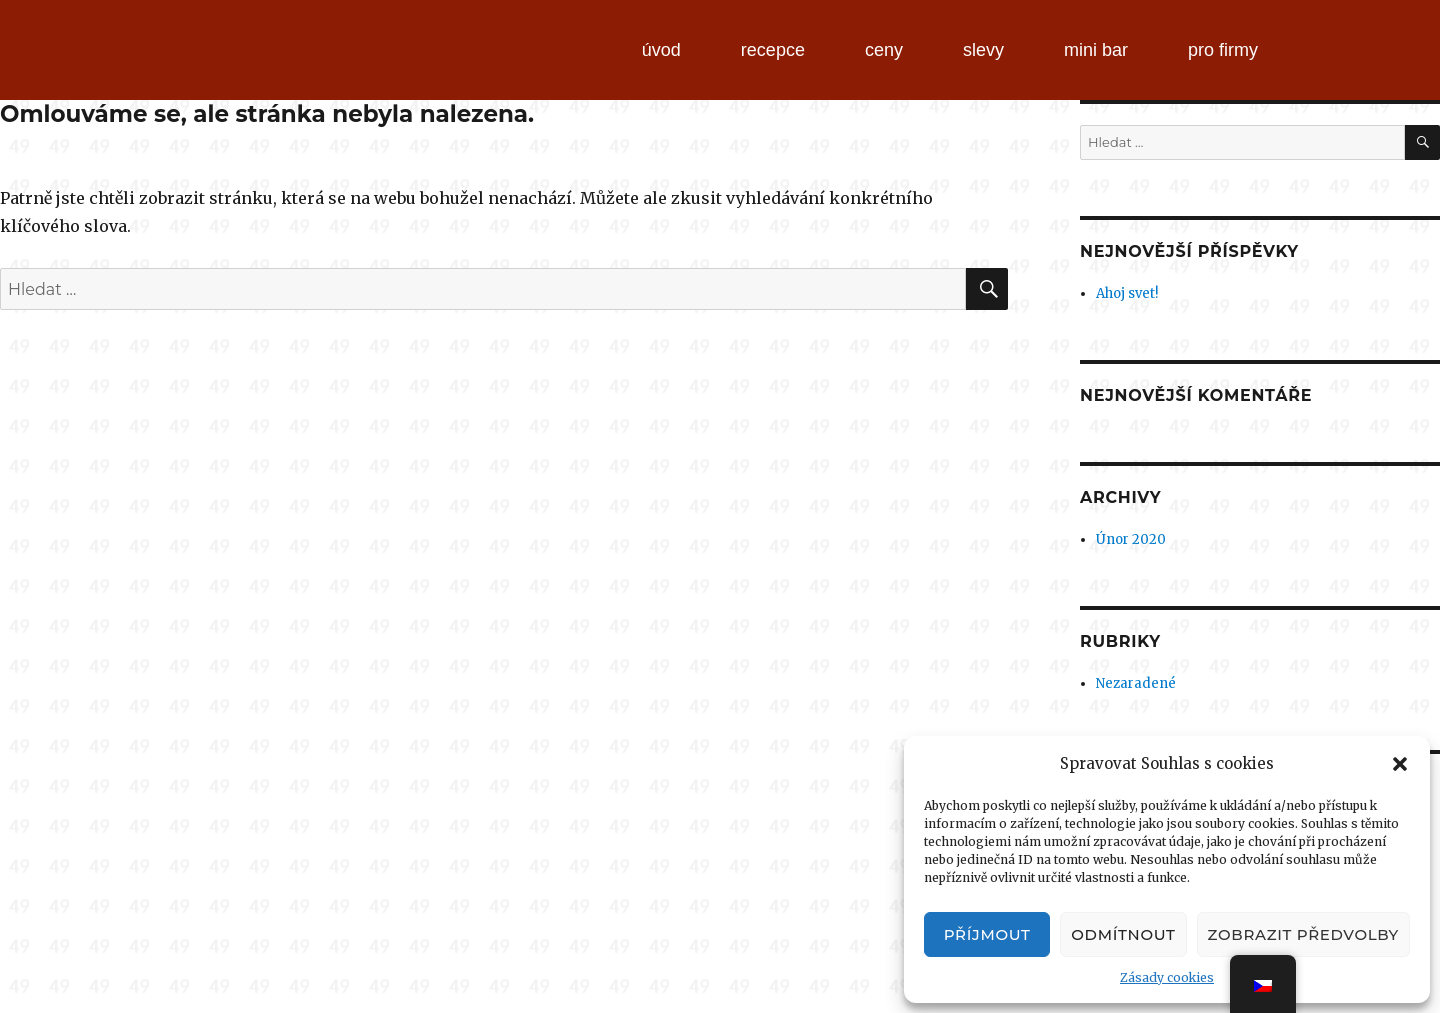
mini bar (1096, 50)
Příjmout (987, 934)
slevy (983, 50)
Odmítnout (1123, 934)
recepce (773, 50)
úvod (661, 50)
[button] (1400, 764)
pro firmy (1223, 50)
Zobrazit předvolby (1303, 934)
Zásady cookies (1167, 977)
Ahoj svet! (1127, 293)
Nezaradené (1136, 683)
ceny (884, 50)
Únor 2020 (1131, 539)
